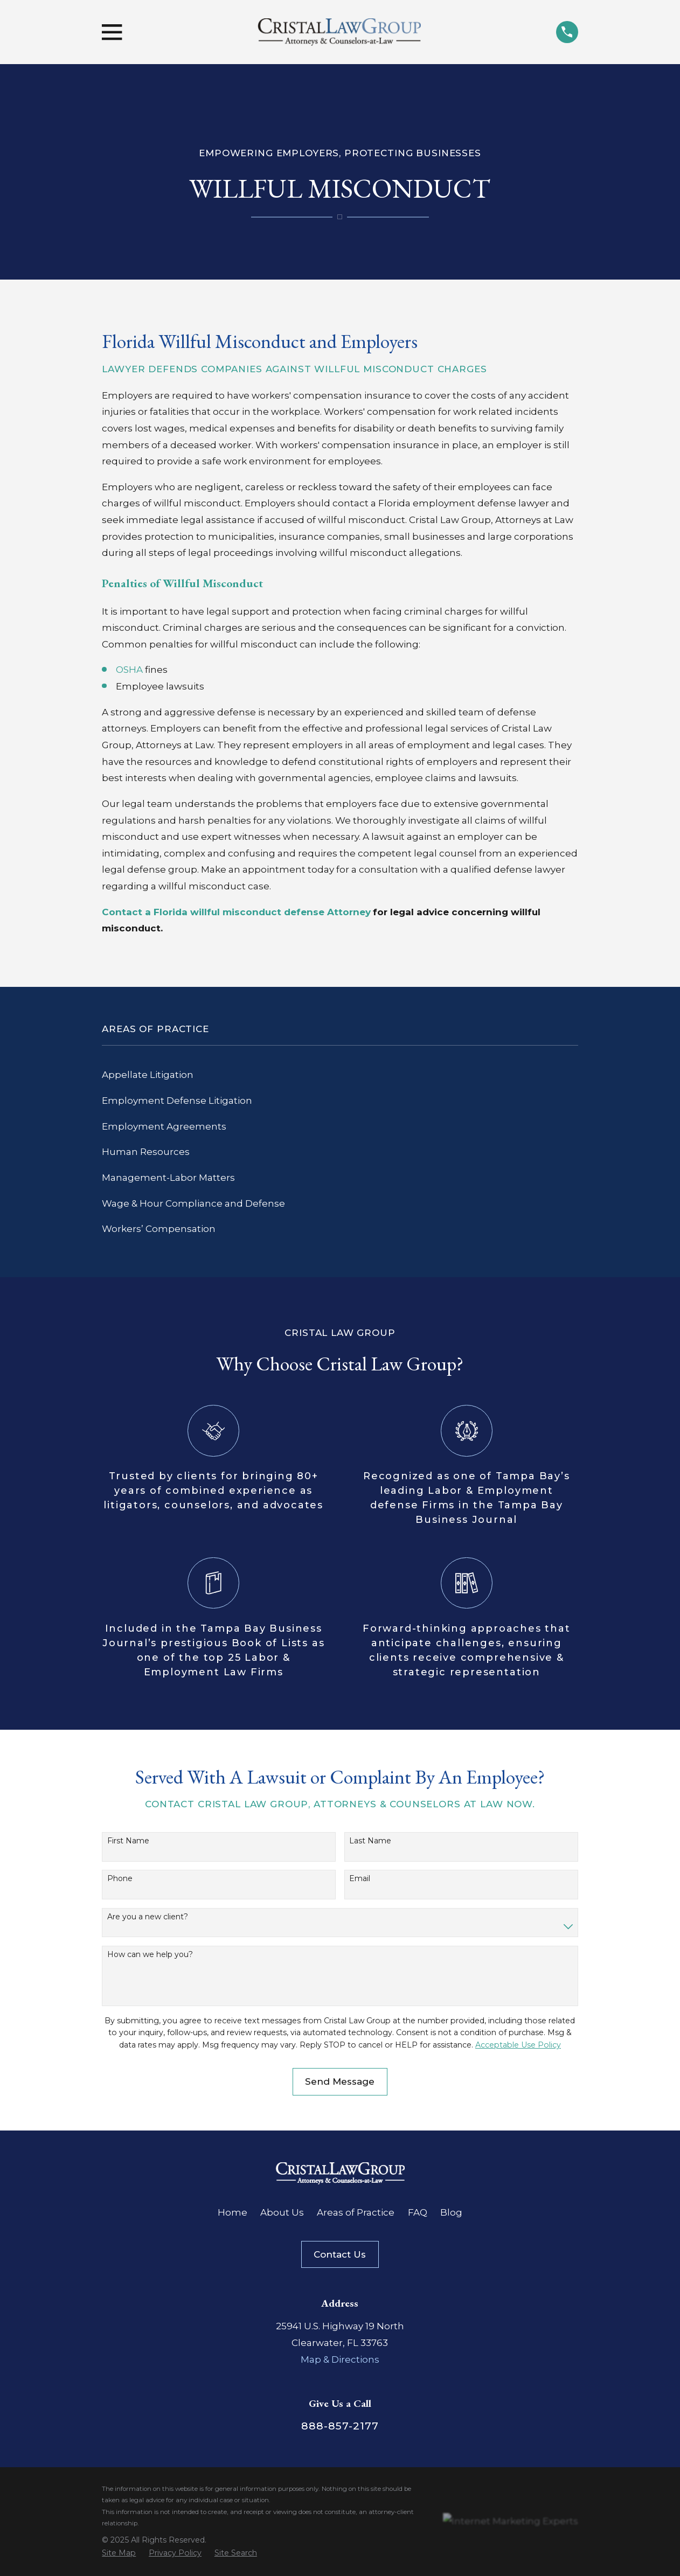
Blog (451, 2212)
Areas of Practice (355, 2212)
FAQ (417, 2212)
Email (359, 1878)
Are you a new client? (147, 1916)
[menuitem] (340, 1075)
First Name (128, 1841)
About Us (282, 2212)
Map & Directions (340, 2359)
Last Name (370, 1841)
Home (232, 2212)
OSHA (129, 669)
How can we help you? (150, 1954)
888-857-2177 (339, 2425)
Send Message (339, 2081)
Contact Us (340, 2254)
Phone (120, 1878)
